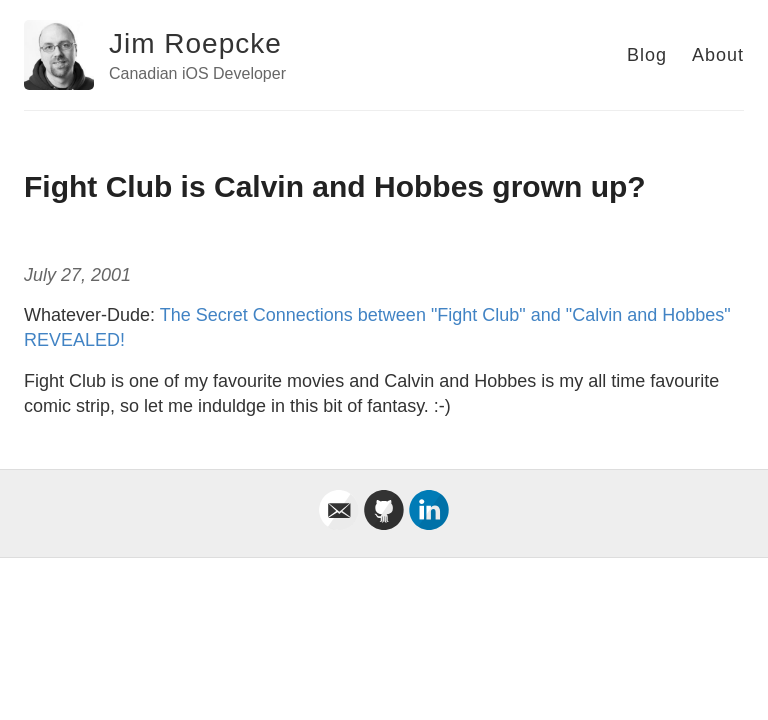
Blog (647, 55)
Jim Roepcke (195, 43)
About (718, 55)
